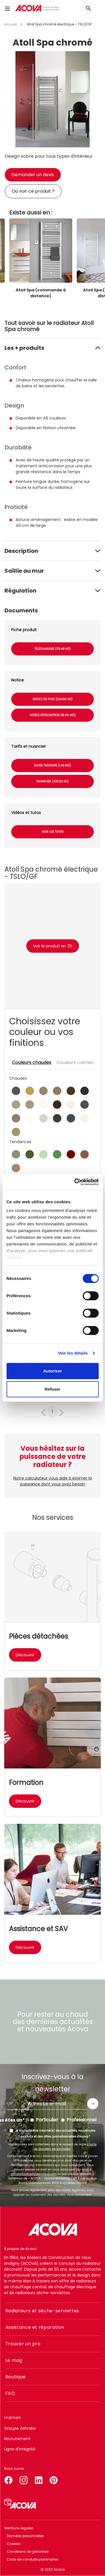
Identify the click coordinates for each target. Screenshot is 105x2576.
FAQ (10, 2393)
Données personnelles (25, 2535)
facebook (8, 2479)
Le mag (13, 2360)
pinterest (54, 2479)
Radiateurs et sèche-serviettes (42, 2311)
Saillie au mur (24, 571)
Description (21, 551)
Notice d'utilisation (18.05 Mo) (53, 715)
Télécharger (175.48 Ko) (52, 649)
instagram (23, 2479)
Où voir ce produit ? (33, 191)
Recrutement (17, 2438)
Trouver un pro (23, 2344)
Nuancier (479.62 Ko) (52, 781)
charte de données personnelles (65, 2146)
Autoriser (52, 1371)
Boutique (15, 2377)
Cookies (13, 2543)
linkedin (38, 2479)
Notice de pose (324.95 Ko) (53, 699)
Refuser (52, 1389)
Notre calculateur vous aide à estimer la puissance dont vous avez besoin (52, 1481)
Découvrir (25, 1655)
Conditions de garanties (28, 2551)
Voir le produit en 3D (52, 946)
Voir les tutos (53, 832)
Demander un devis (32, 174)
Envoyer (92, 2103)
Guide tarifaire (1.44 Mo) (52, 765)
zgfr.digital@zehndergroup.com (34, 2174)
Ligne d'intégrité (19, 2449)
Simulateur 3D (20, 2504)
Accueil (10, 24)
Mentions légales (18, 2528)
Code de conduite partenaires (32, 2559)
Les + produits (24, 348)
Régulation (20, 591)
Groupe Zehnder (20, 2428)
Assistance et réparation (34, 2327)
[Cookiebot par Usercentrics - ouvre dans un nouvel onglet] (75, 1182)
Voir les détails (73, 1353)
